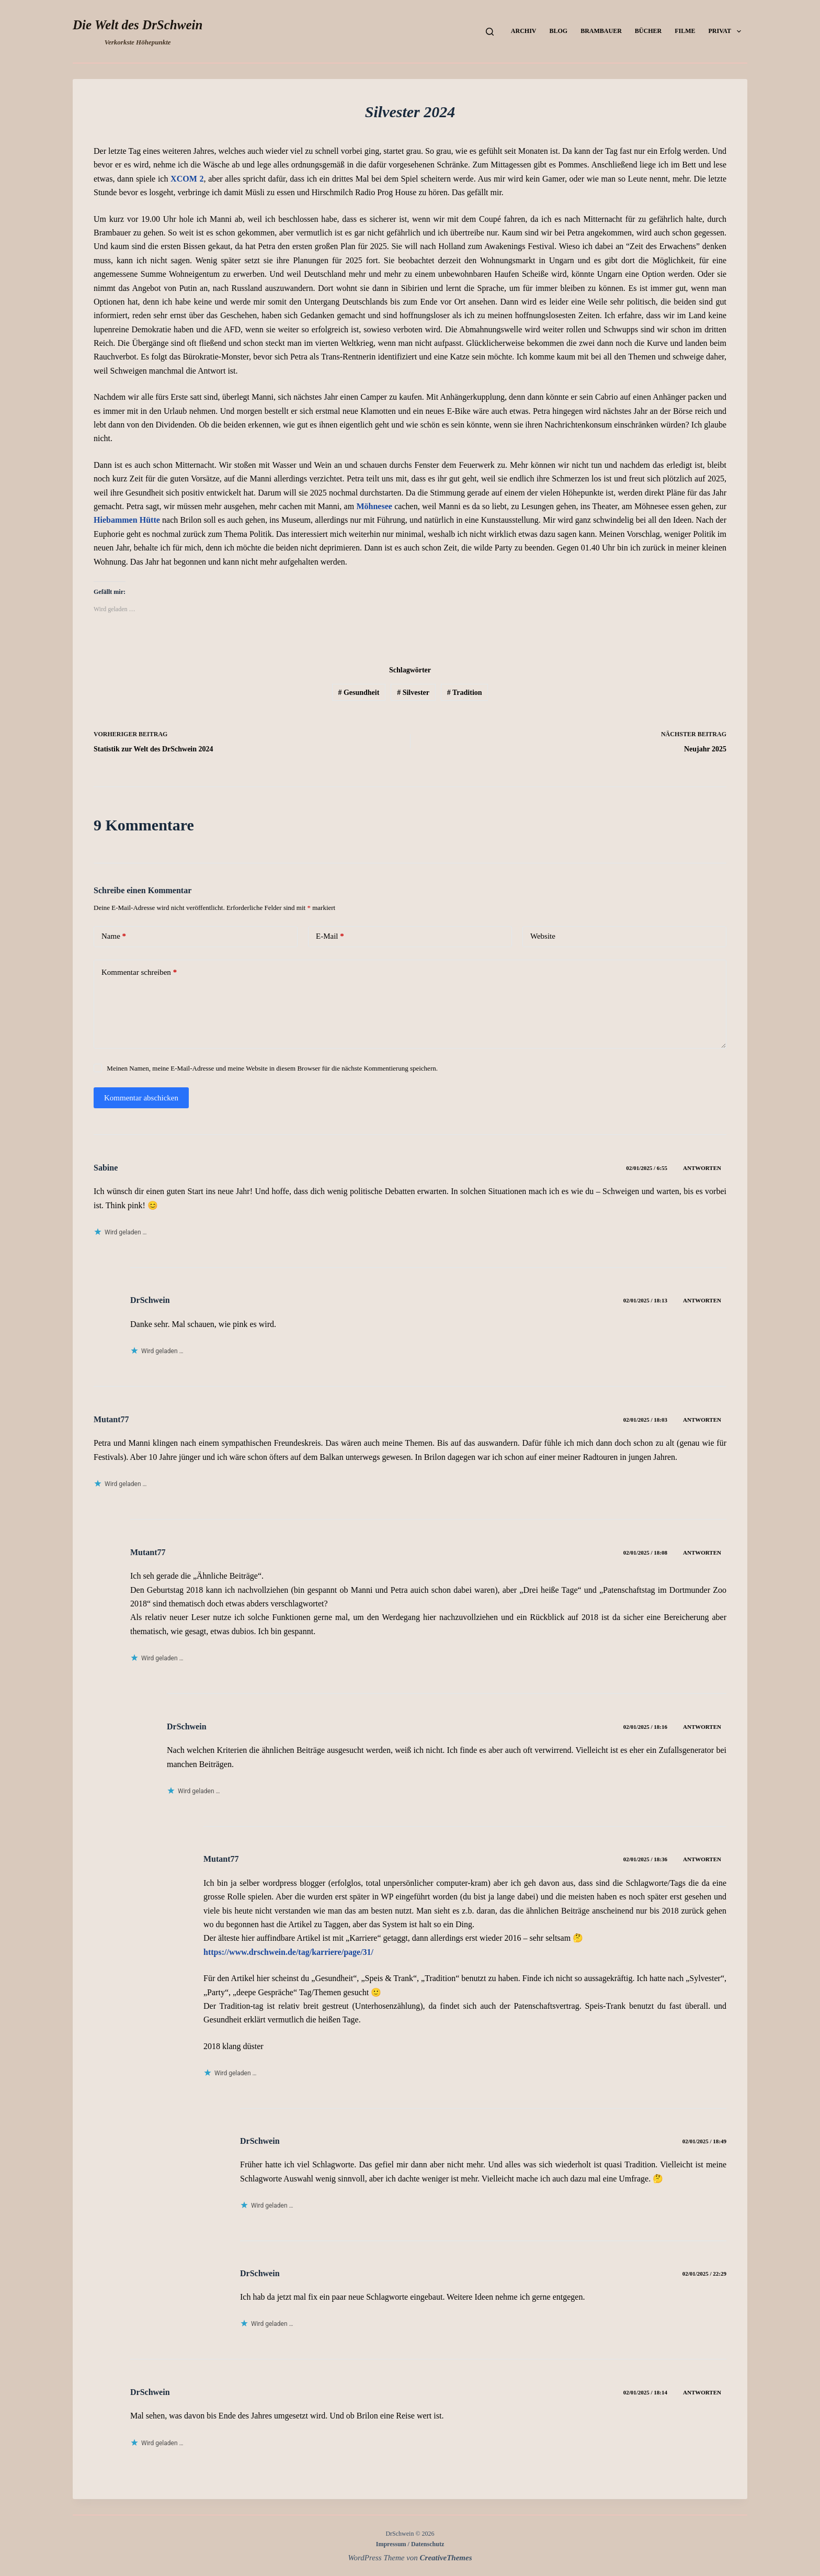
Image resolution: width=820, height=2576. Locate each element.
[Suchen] (490, 32)
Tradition (464, 692)
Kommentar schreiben (139, 972)
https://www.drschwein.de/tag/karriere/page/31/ (288, 1952)
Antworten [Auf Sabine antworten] (702, 1168)
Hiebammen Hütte (127, 519)
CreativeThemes (446, 2557)
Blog (558, 31)
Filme (685, 31)
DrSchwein (150, 1300)
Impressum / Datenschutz (410, 2544)
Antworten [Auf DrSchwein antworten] (702, 1300)
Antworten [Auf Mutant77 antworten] (702, 1419)
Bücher (648, 31)
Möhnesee (374, 506)
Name (113, 936)
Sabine (106, 1167)
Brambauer (601, 31)
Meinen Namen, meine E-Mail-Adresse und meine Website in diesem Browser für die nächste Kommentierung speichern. (272, 1068)
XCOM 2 (186, 178)
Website (542, 936)
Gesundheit (358, 692)
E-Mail (330, 936)
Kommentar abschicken (141, 1098)
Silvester (413, 692)
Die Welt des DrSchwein (137, 25)
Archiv (524, 31)
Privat (727, 31)
